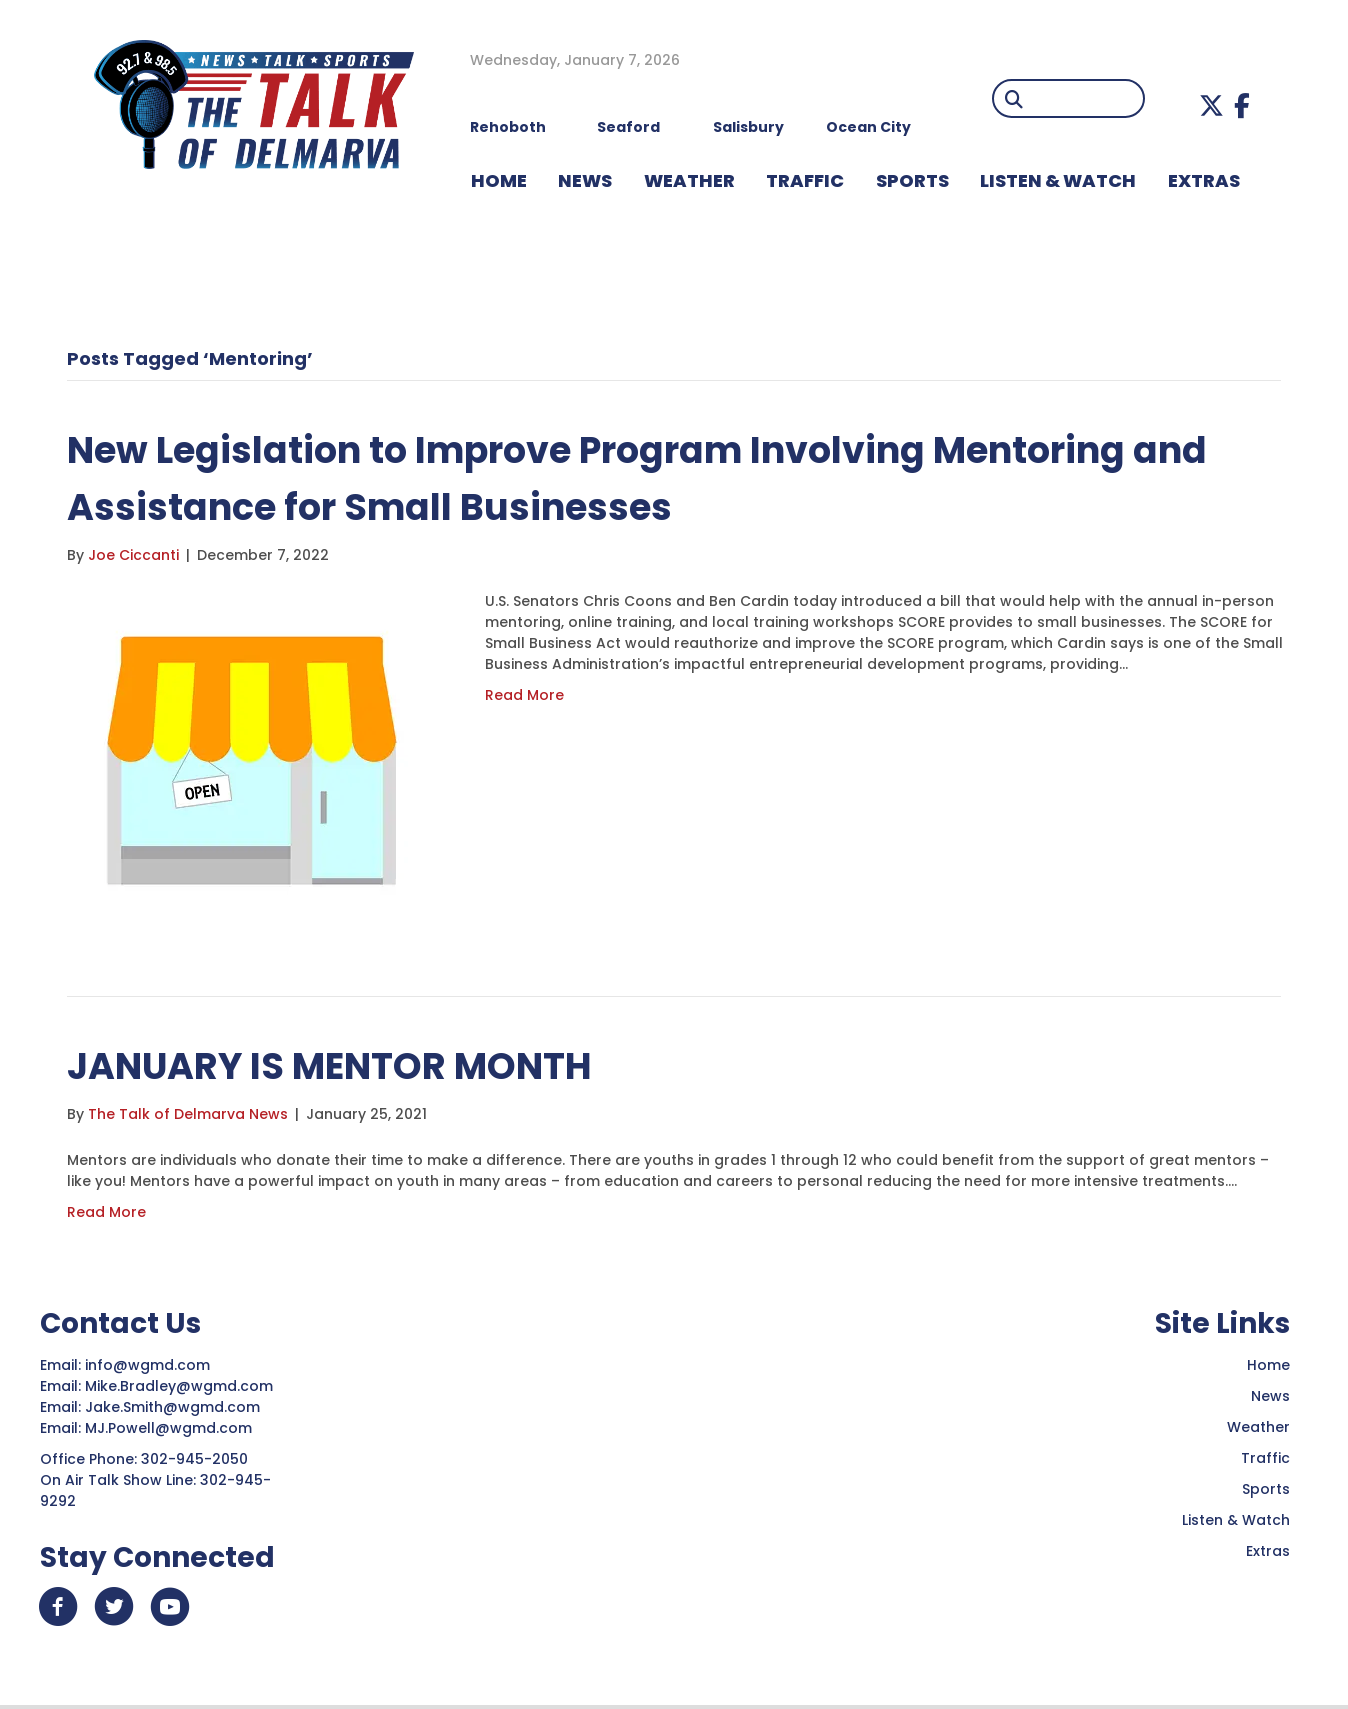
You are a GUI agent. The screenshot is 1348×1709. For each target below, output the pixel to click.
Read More (524, 695)
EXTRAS (1204, 180)
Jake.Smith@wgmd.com (174, 1407)
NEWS (585, 180)
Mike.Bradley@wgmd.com (179, 1386)
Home (1268, 1365)
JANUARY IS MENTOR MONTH (338, 1065)
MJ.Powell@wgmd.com (172, 1428)
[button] (1211, 105)
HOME (499, 180)
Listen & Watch (1236, 1520)
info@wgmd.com (149, 1365)
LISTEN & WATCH (1058, 180)
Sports (912, 180)
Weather (1258, 1427)
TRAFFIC (805, 180)
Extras (1268, 1551)
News (1270, 1396)
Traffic (1265, 1458)
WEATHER (689, 180)
